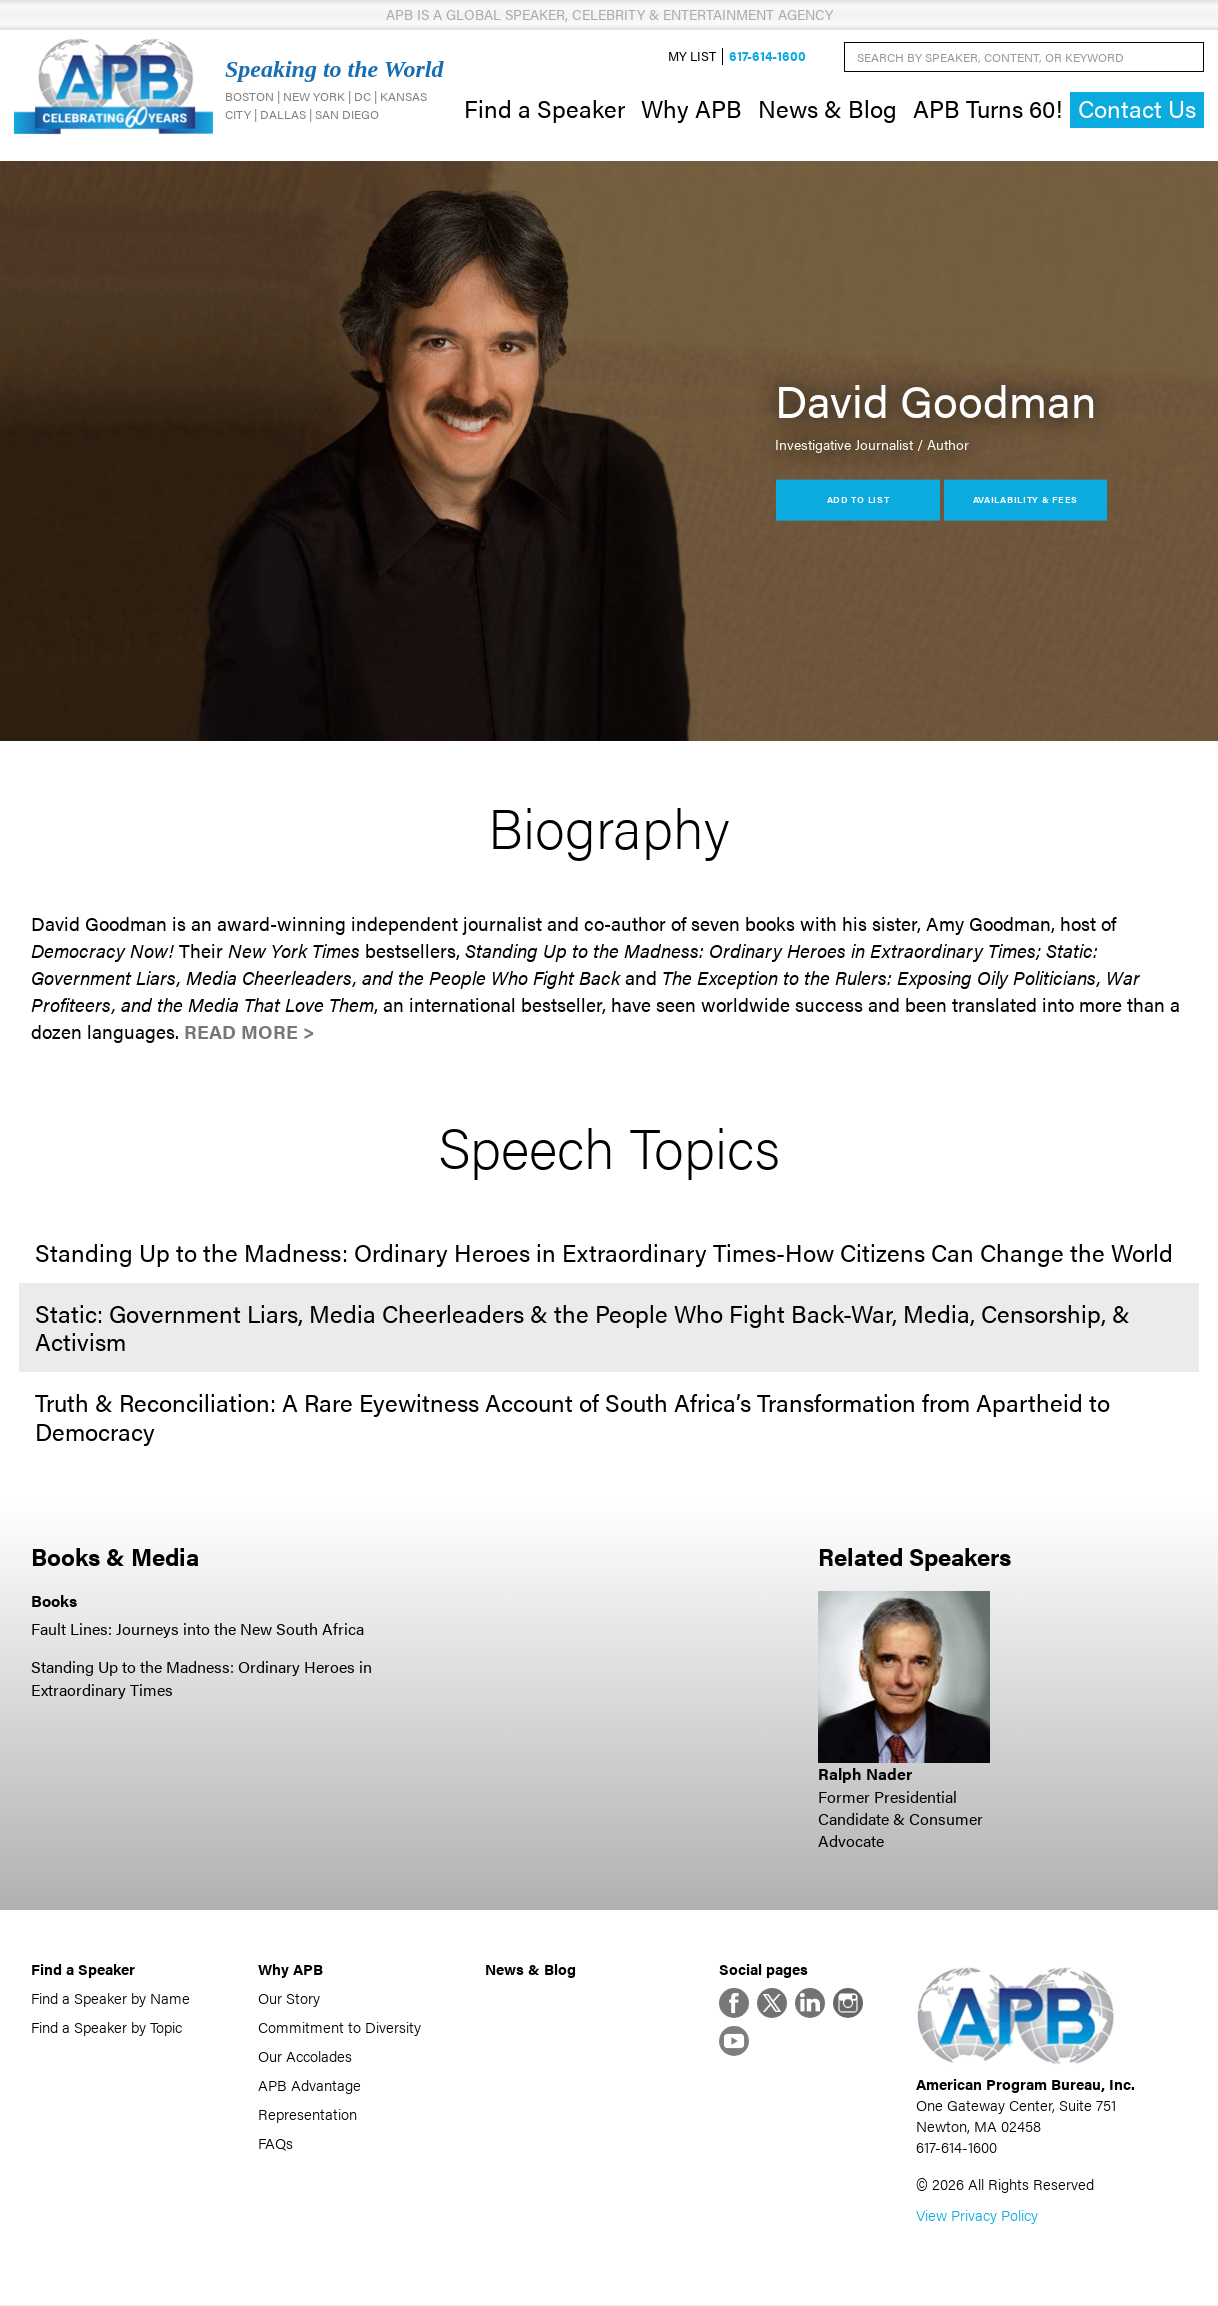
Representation (307, 2113)
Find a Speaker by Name (110, 1997)
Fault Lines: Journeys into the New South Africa (197, 1628)
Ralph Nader (865, 1774)
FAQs (275, 2142)
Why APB (691, 108)
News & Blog (827, 108)
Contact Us (1137, 109)
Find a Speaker (544, 108)
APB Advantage (309, 2084)
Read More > (249, 1031)
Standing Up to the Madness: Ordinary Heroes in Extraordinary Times (201, 1678)
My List (692, 56)
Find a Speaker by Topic (106, 2026)
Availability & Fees (1025, 499)
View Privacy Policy (977, 2215)
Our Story (289, 1997)
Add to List (858, 499)
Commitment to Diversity (339, 2026)
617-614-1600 (767, 56)
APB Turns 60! (987, 108)
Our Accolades (305, 2055)
